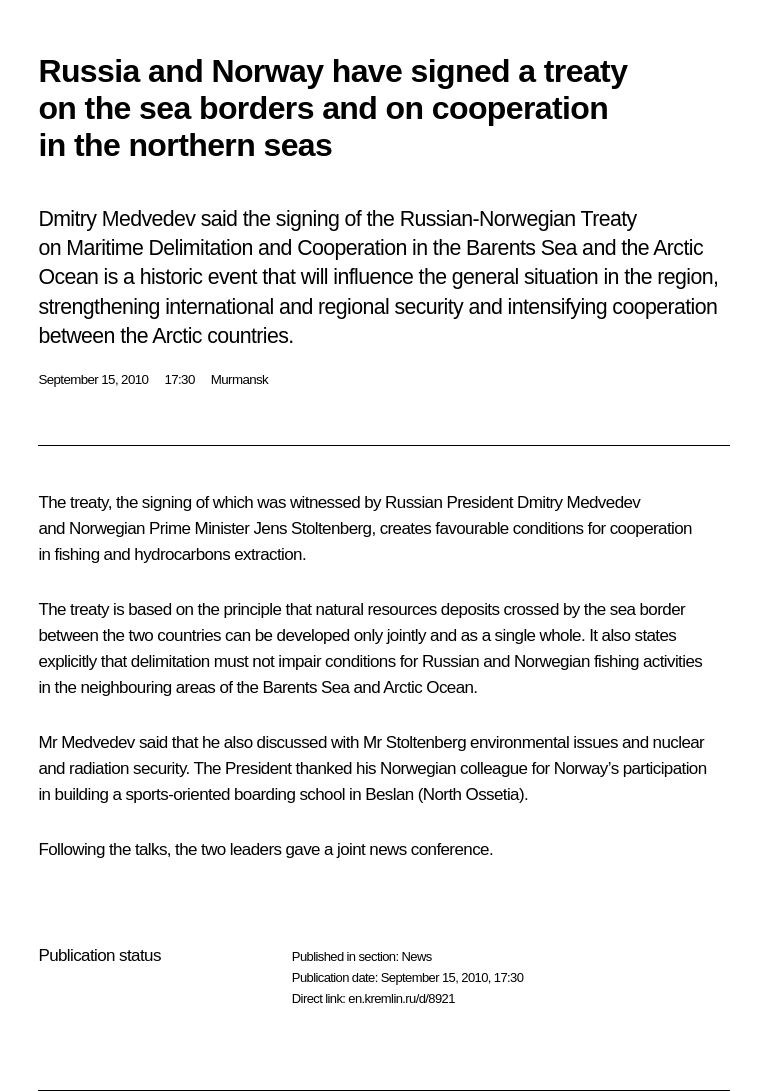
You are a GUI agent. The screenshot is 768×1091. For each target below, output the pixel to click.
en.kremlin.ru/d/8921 (401, 998)
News (416, 956)
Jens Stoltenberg (312, 528)
